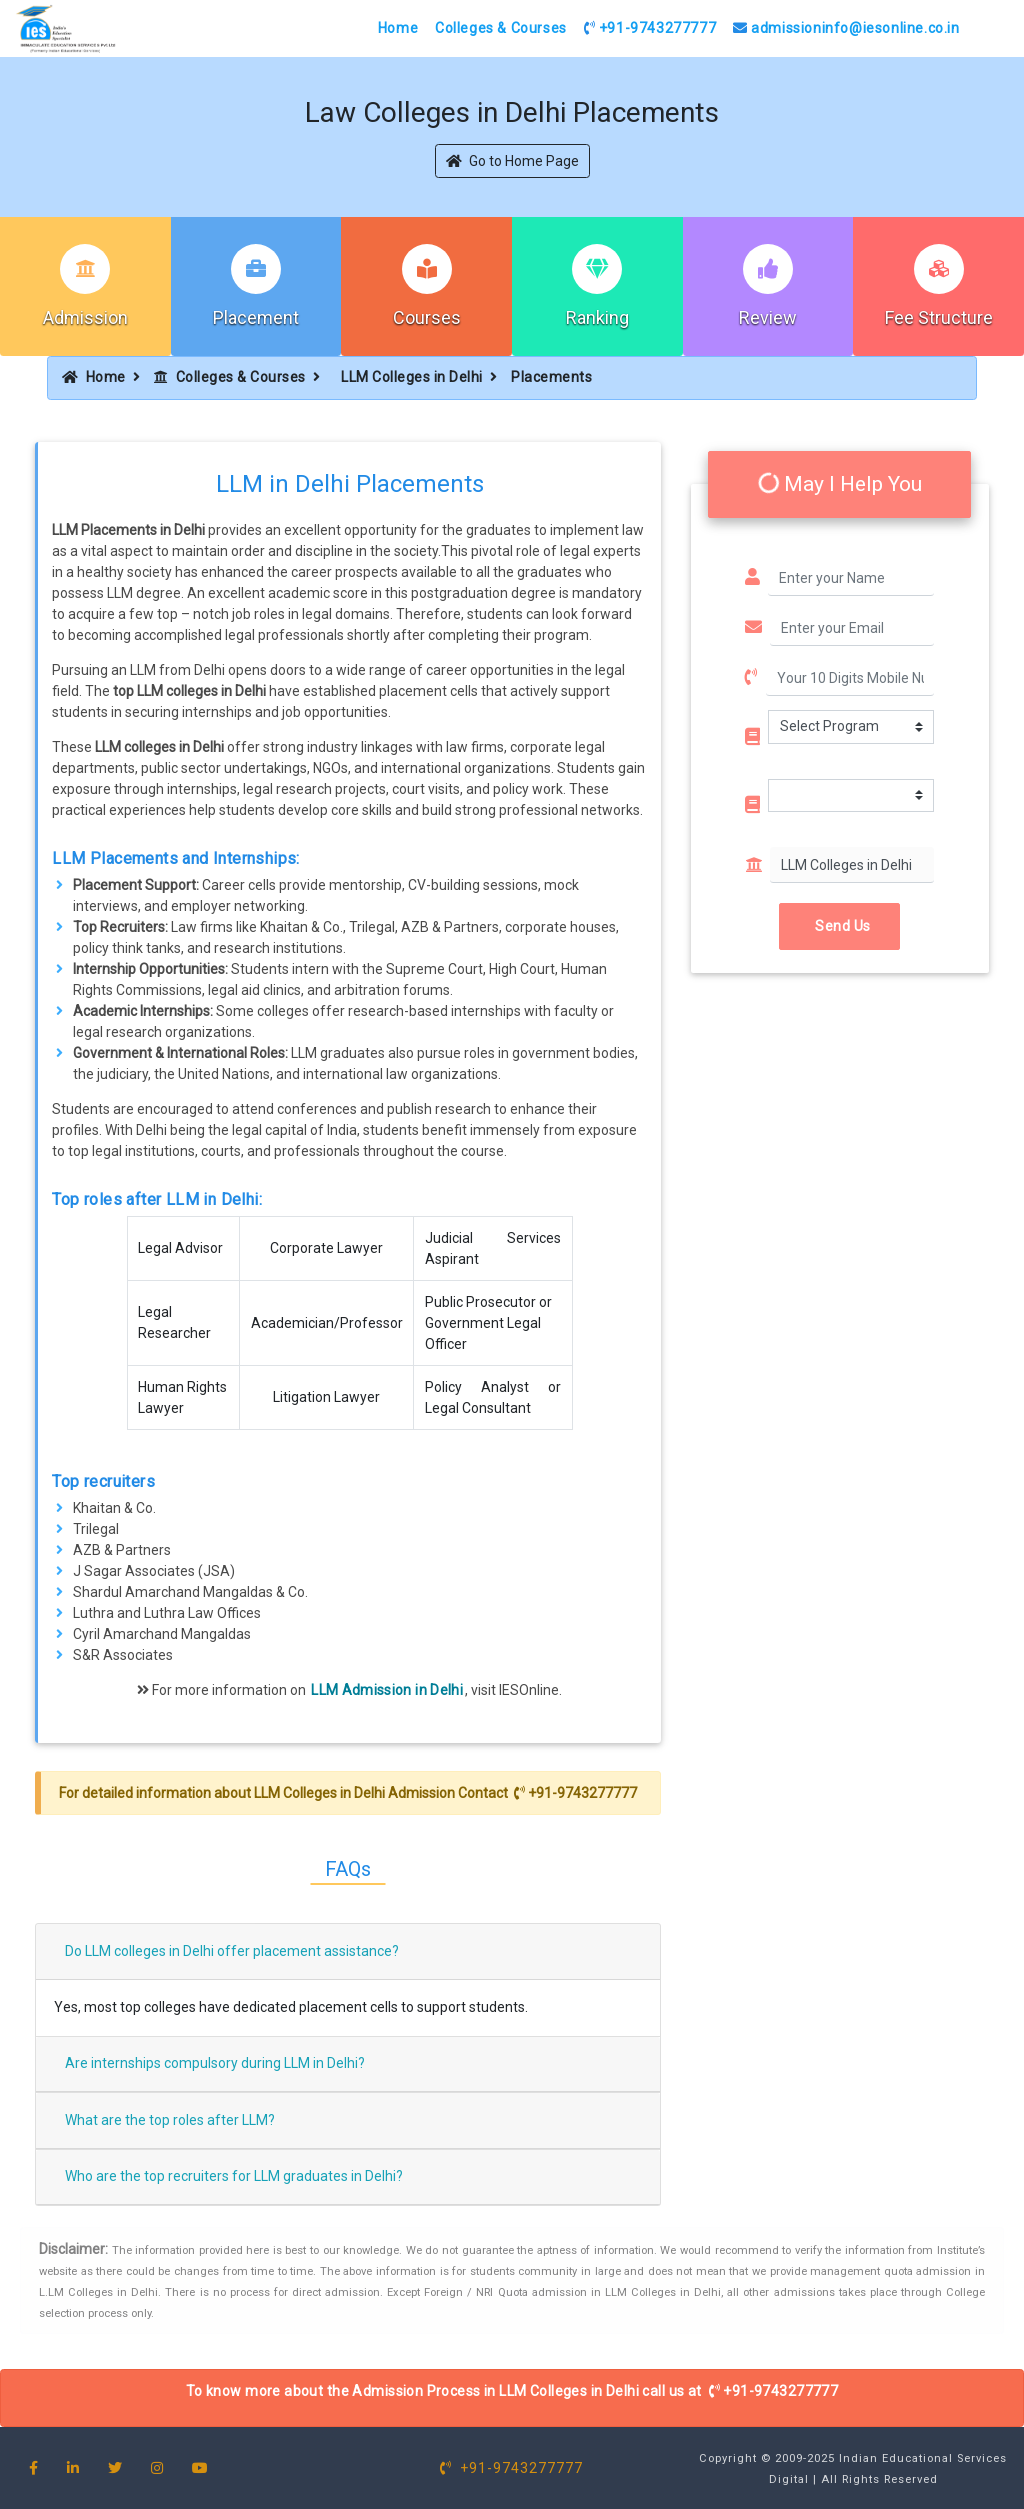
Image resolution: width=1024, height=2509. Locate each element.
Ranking (597, 317)
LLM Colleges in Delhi (412, 377)
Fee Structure (939, 317)
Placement (256, 317)
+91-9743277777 (650, 28)
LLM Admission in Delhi (387, 1690)
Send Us (839, 926)
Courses (427, 317)
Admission (85, 317)
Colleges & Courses (501, 28)
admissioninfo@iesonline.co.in (846, 28)
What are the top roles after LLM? (170, 2120)
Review (768, 317)
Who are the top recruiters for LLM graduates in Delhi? (234, 2176)
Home (398, 28)
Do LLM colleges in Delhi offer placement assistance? (232, 1951)
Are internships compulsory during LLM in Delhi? (215, 2063)
